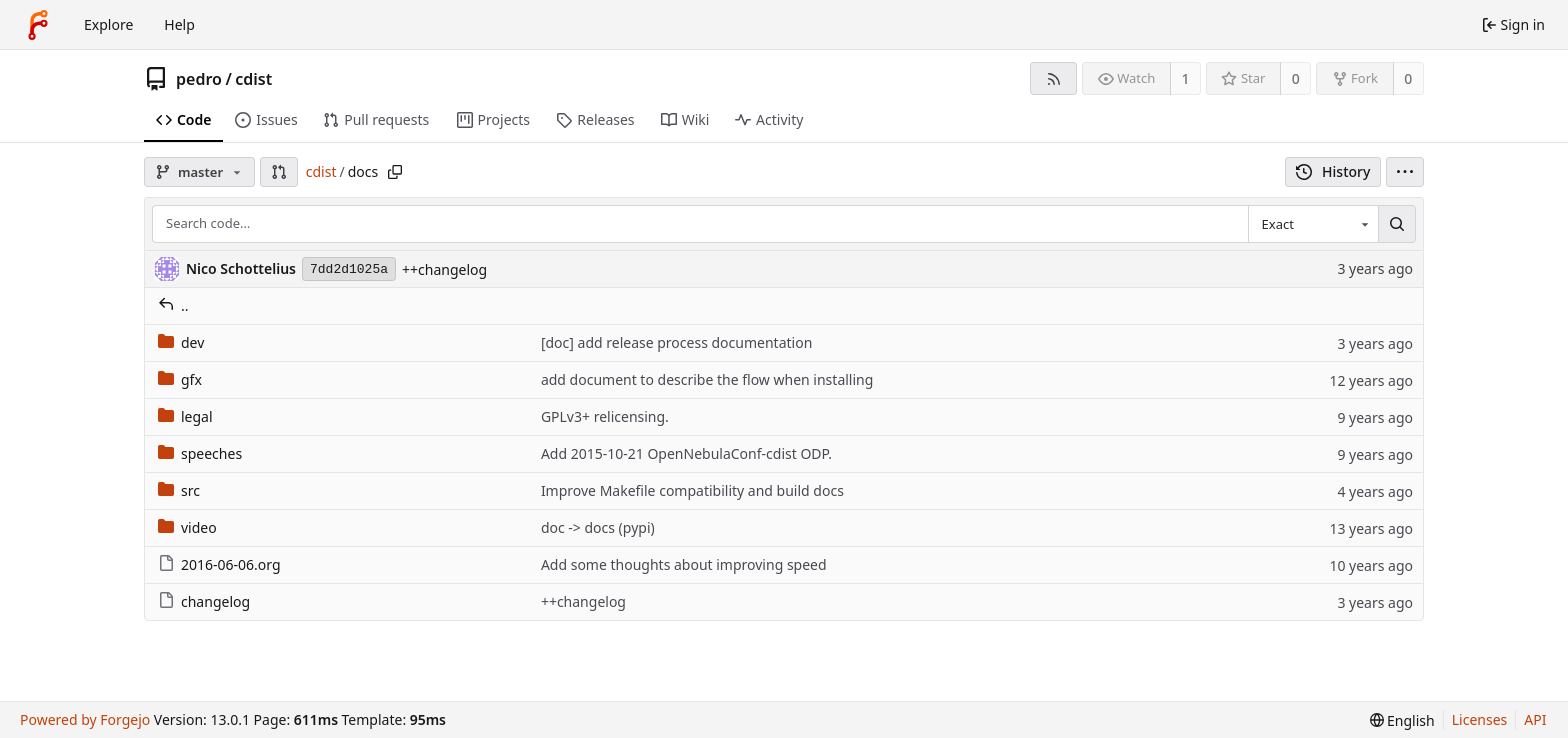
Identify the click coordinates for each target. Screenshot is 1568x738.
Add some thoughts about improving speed (684, 564)
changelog (204, 601)
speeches (200, 453)
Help (179, 24)
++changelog (444, 269)
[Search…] (1397, 224)
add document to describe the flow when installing (707, 379)
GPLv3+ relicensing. (605, 416)
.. (173, 305)
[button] (279, 172)
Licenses (1480, 719)
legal (185, 416)
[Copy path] (395, 172)
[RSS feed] (1053, 78)
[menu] (1405, 172)
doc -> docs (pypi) (598, 527)
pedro (199, 79)
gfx (180, 379)
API (1535, 719)
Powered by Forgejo (85, 719)
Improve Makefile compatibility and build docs (692, 490)
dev (181, 342)
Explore (108, 24)
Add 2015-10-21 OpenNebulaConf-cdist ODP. (686, 453)
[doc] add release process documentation (676, 342)
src (179, 490)
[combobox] (1313, 224)
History (1333, 171)
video (187, 527)
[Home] (38, 25)
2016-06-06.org (219, 564)
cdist (253, 79)
